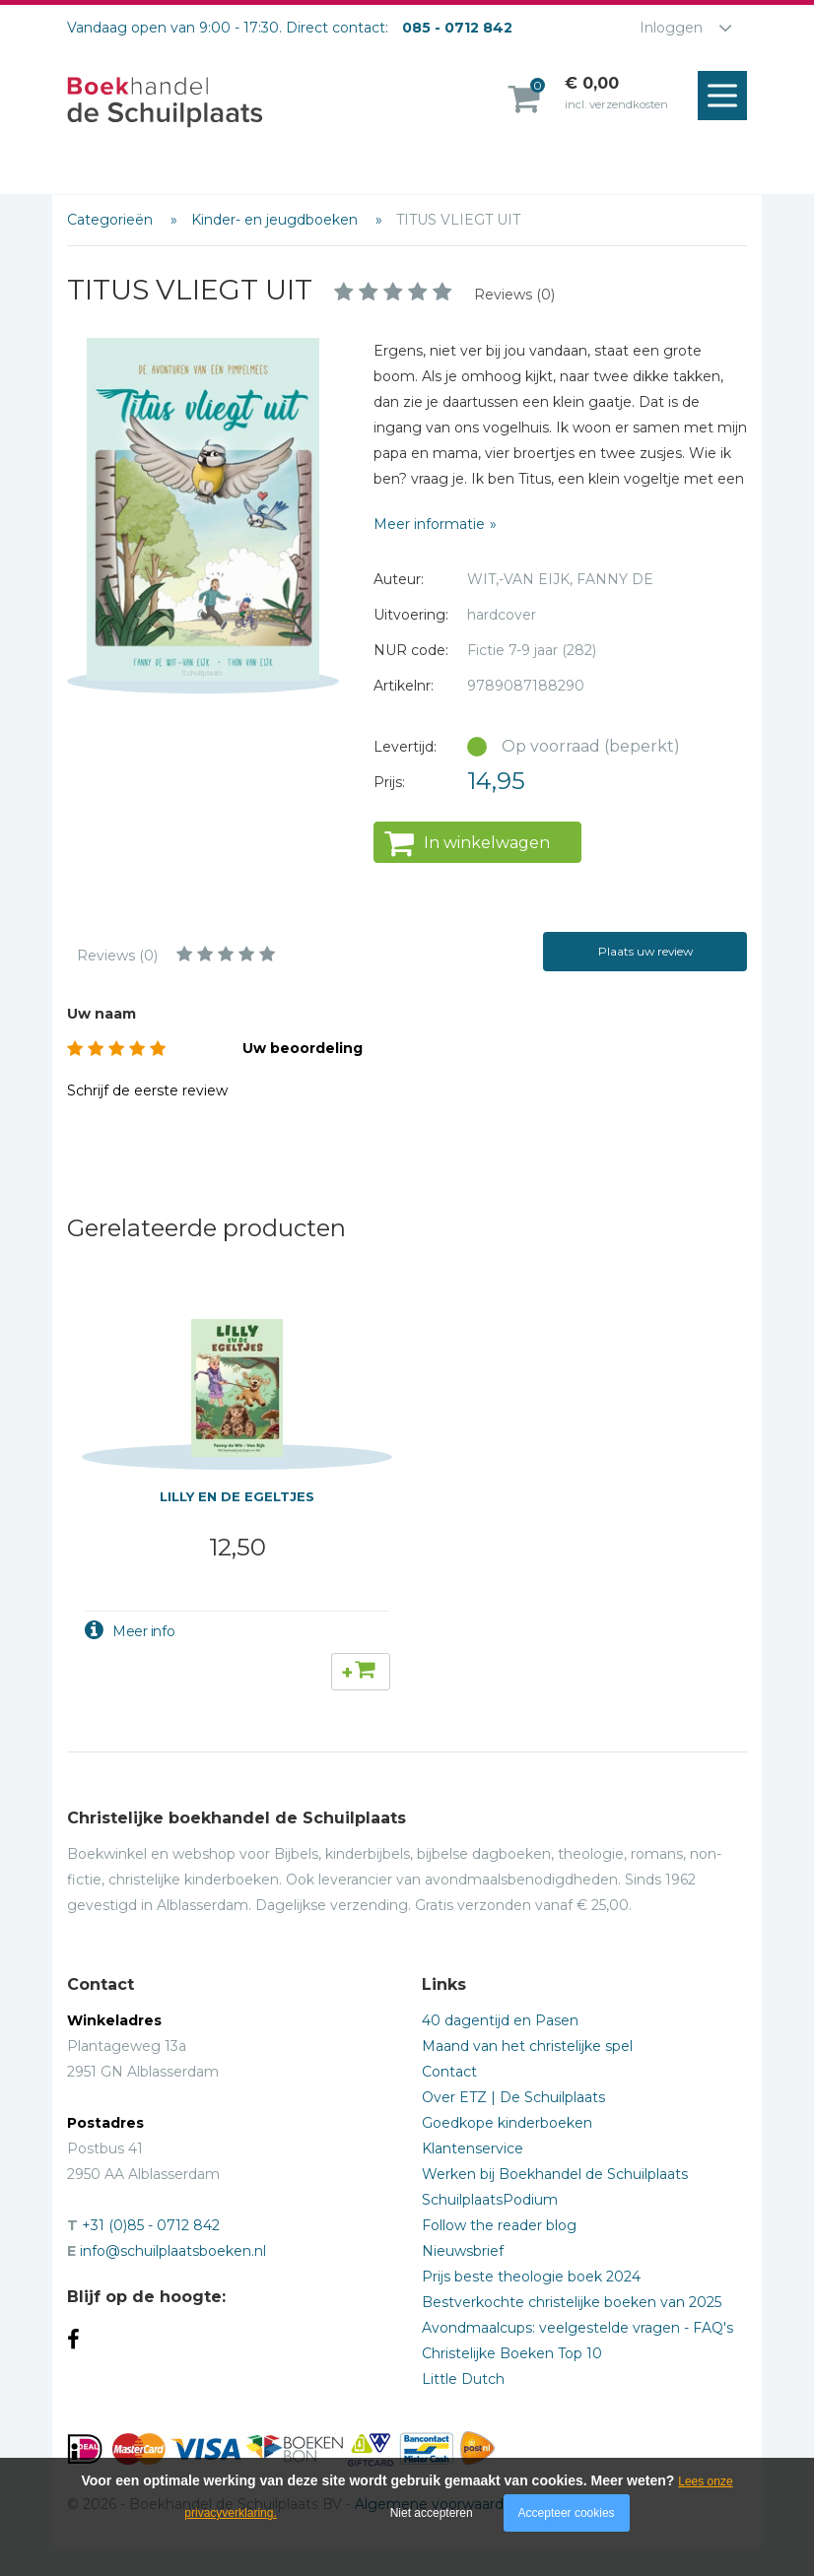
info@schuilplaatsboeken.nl (173, 2251)
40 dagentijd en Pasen (500, 2020)
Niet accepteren (431, 2513)
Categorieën (112, 220)
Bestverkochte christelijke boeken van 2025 (571, 2302)
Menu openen (727, 96)
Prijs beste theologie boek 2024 (531, 2276)
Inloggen (671, 27)
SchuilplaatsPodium (490, 2200)
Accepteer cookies (566, 2513)
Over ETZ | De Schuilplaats (513, 2097)
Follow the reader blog (499, 2225)
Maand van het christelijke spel (527, 2046)
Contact (449, 2072)
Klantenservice (472, 2148)
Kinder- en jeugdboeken (276, 220)
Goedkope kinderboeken (507, 2123)
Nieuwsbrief (463, 2251)
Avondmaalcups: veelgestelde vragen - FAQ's (577, 2328)
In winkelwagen (487, 842)
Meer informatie (429, 524)
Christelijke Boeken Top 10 (512, 2353)
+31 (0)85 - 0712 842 (151, 2225)
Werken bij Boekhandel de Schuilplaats (555, 2174)
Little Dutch (463, 2379)
